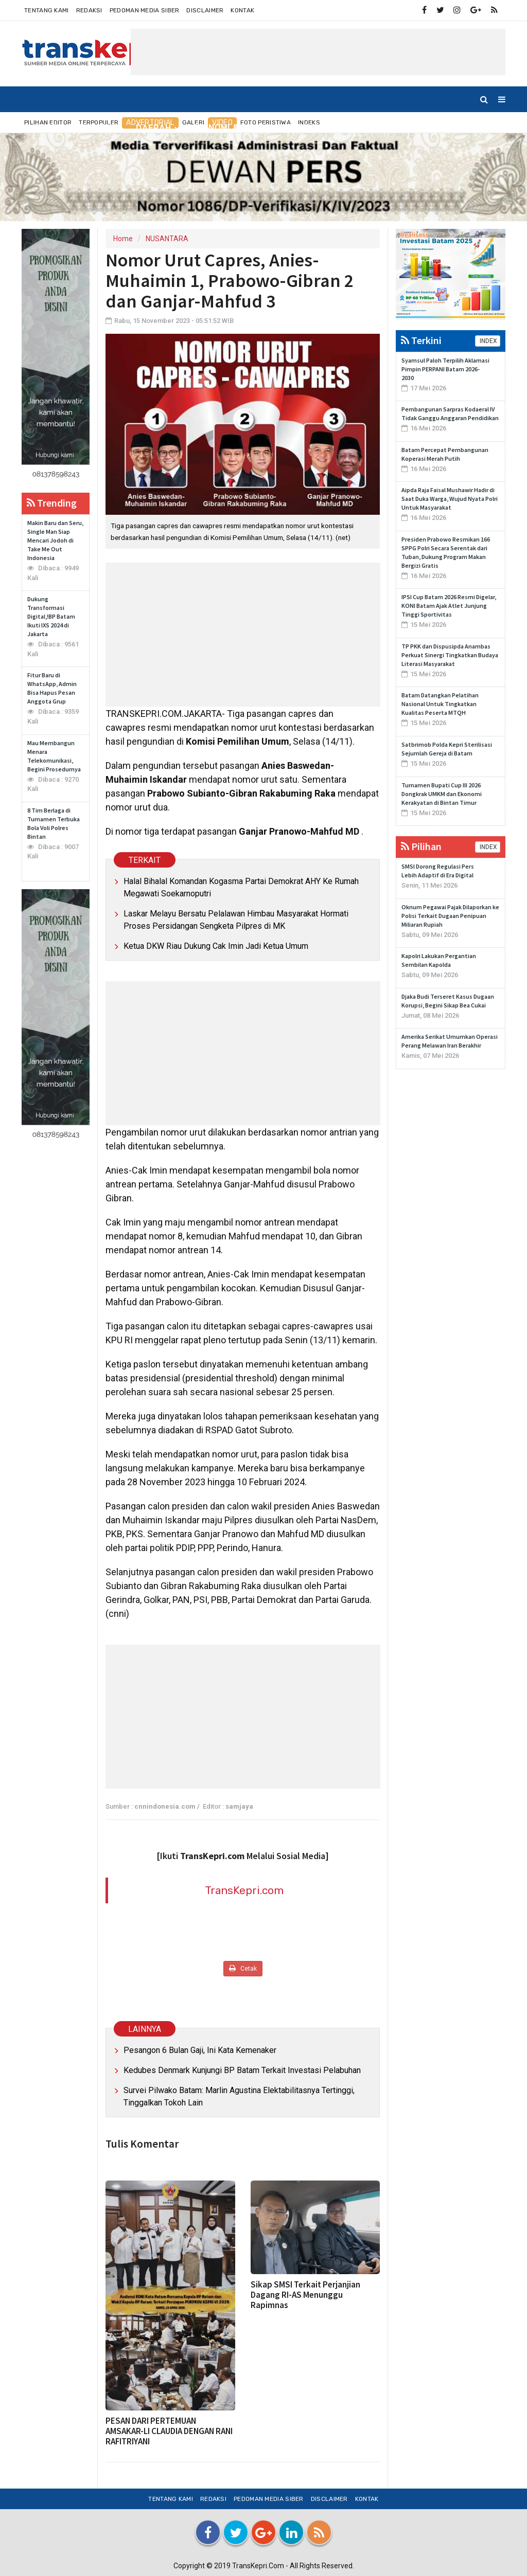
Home (39, 128)
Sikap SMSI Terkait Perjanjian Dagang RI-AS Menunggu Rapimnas (305, 2295)
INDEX (487, 341)
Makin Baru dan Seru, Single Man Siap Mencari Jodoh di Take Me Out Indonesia (55, 540)
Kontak (242, 10)
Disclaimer (204, 10)
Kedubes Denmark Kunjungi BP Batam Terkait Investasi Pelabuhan (242, 2070)
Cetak (243, 1968)
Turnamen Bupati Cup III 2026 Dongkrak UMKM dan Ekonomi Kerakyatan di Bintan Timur (441, 793)
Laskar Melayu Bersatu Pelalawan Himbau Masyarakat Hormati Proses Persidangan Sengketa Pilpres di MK (236, 920)
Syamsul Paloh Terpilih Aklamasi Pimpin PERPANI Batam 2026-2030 (445, 369)
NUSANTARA (96, 128)
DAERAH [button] (153, 128)
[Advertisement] (318, 52)
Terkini (421, 340)
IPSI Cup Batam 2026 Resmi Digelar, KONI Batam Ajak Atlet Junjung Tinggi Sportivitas (448, 605)
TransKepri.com (244, 1890)
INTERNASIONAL (318, 128)
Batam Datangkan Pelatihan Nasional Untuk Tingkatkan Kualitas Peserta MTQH (440, 703)
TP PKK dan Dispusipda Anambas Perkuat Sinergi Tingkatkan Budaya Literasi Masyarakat (449, 655)
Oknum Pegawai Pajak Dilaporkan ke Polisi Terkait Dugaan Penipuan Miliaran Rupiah (450, 915)
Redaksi (89, 10)
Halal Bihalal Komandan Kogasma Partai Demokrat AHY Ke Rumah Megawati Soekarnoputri (241, 887)
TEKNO (440, 128)
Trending (52, 502)
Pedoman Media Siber (145, 10)
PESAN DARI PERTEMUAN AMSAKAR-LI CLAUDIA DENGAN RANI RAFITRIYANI (169, 2431)
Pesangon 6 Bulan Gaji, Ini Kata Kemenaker (200, 2050)
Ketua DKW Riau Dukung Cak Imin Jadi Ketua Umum (216, 946)
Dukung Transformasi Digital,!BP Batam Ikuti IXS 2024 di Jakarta (51, 616)
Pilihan (421, 846)
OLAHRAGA (389, 128)
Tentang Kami (46, 10)
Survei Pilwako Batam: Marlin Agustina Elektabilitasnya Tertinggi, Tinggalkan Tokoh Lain (239, 2096)
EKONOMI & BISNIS (231, 128)
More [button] (204, 153)
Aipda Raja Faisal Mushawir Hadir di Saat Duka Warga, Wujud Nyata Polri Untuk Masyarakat (449, 498)
